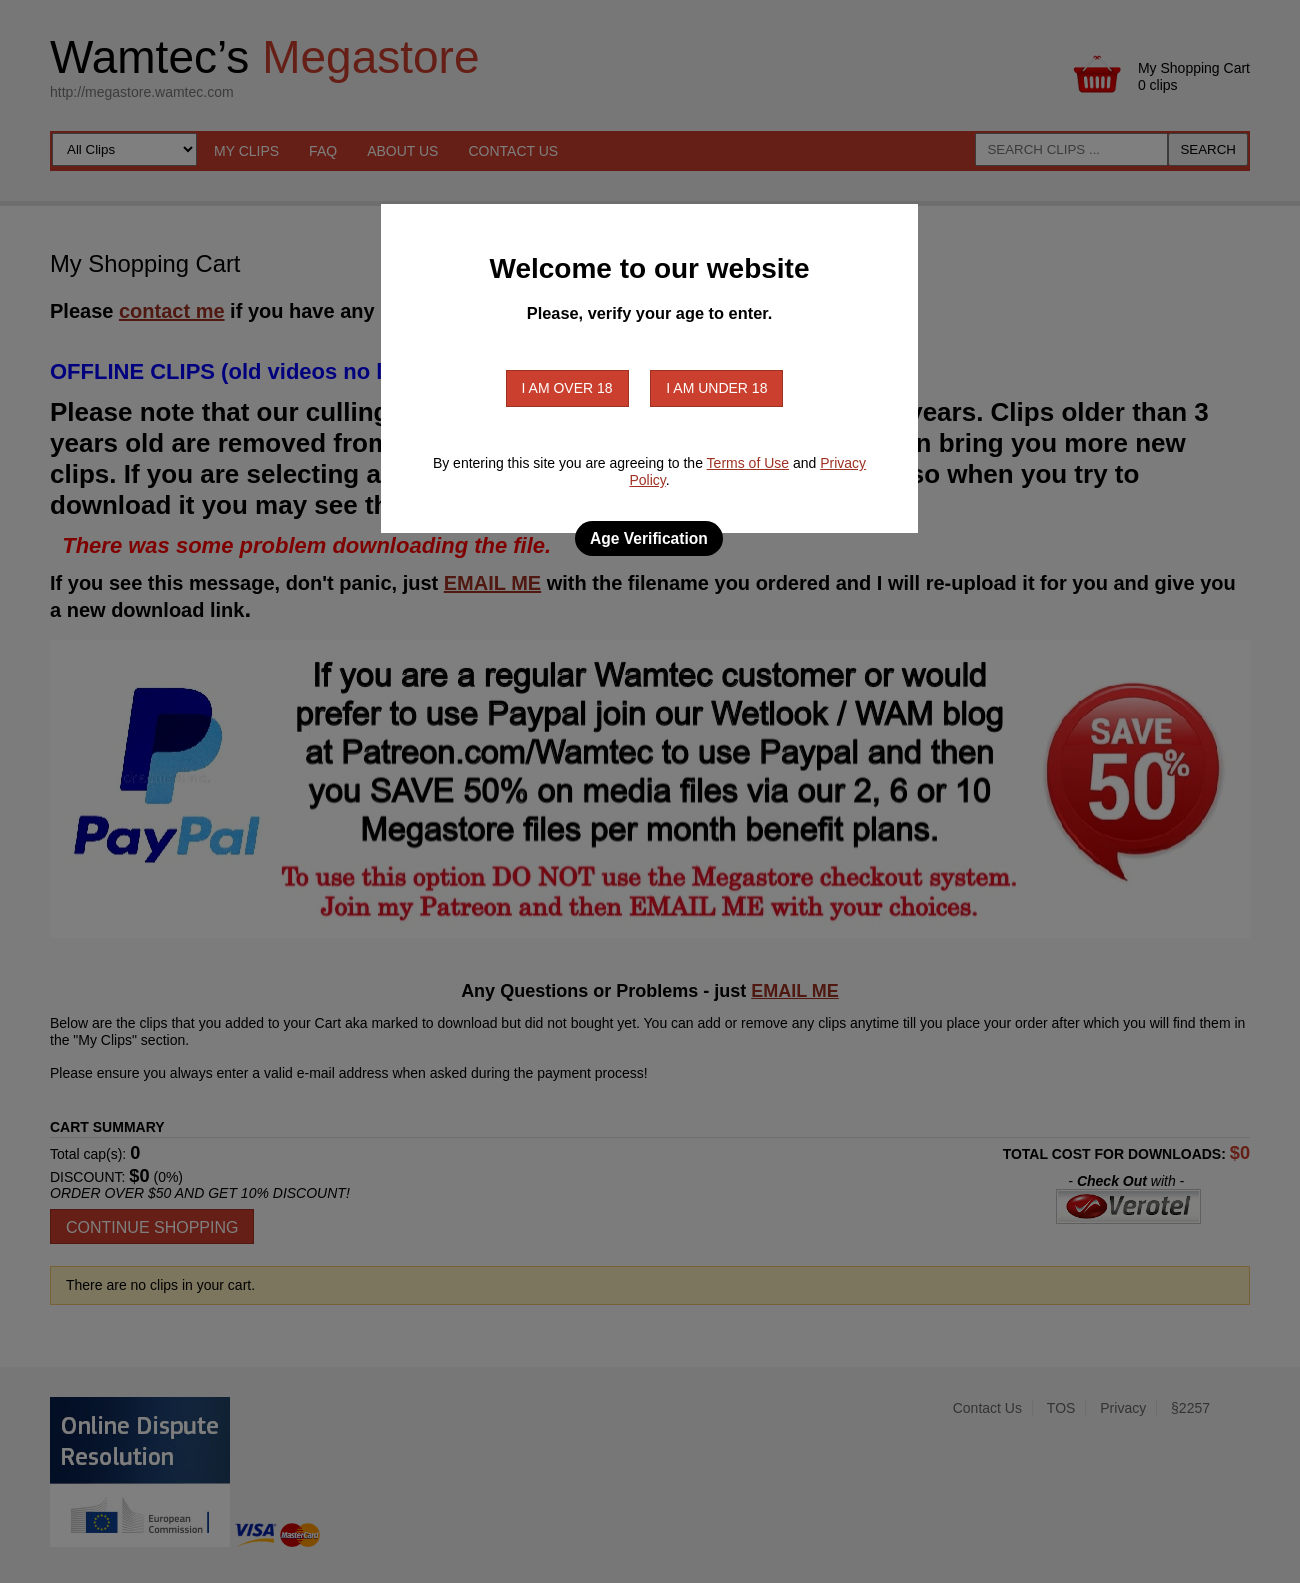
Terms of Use (748, 463)
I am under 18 (716, 388)
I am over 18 (567, 388)
